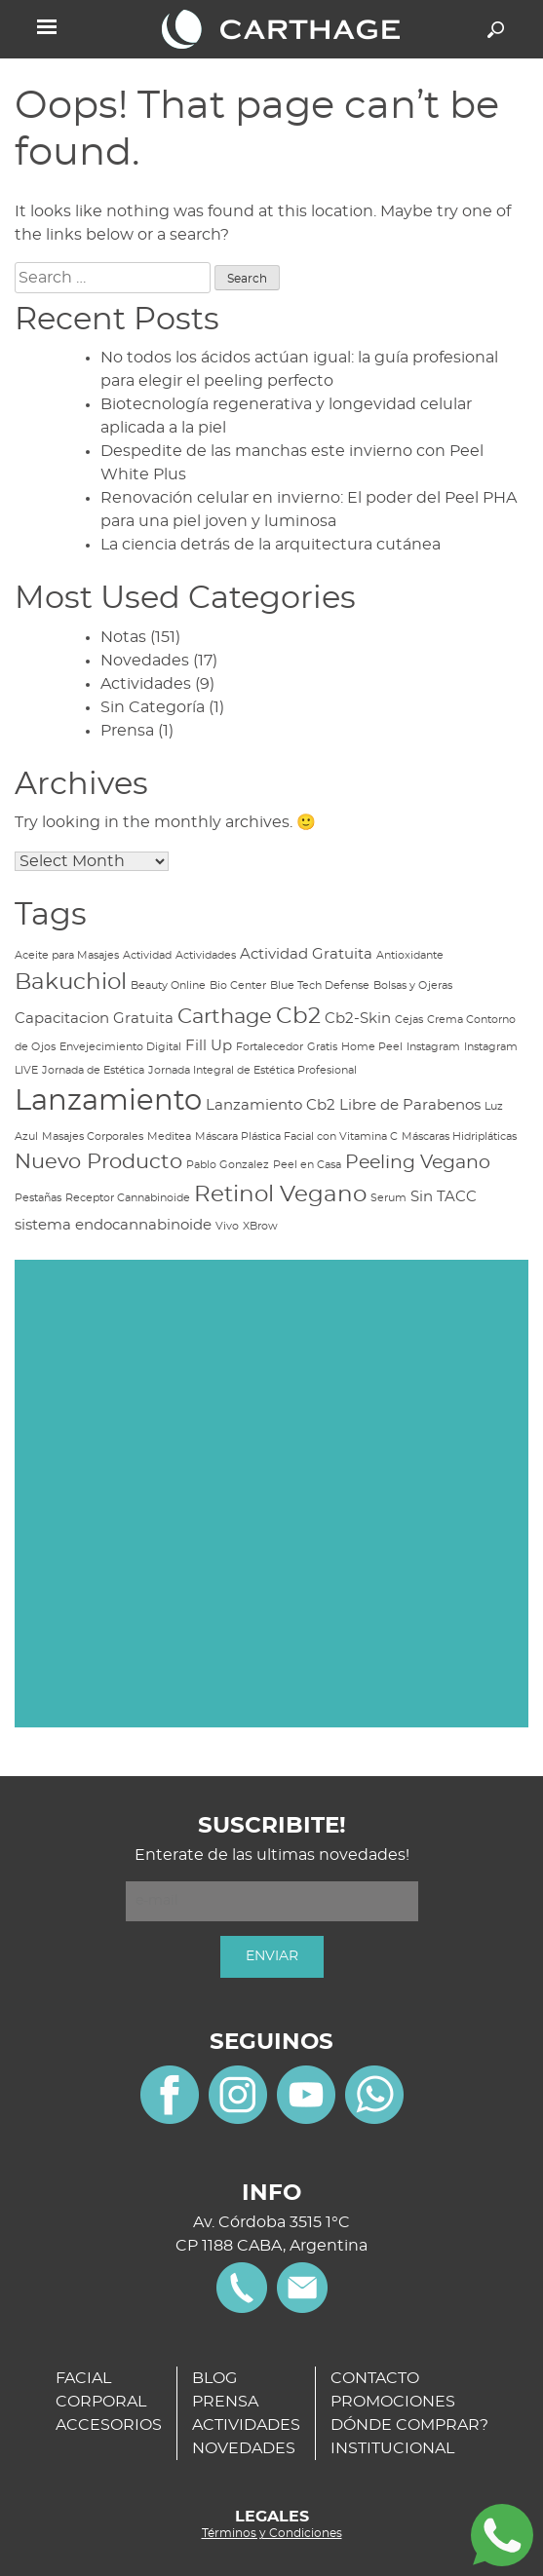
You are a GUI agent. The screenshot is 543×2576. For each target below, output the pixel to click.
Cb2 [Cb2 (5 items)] (298, 1016)
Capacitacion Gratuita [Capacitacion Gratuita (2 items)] (94, 1018)
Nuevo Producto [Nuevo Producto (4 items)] (98, 1162)
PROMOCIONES (392, 2401)
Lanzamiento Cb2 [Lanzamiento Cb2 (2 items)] (270, 1105)
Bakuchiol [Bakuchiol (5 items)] (71, 982)
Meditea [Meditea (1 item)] (169, 1136)
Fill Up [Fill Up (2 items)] (208, 1046)
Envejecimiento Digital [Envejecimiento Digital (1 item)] (120, 1047)
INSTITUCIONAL (392, 2448)
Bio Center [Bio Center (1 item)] (238, 985)
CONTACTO (374, 2378)
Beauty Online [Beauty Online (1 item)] (168, 985)
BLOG (214, 2378)
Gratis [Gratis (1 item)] (322, 1047)
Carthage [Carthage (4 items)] (224, 1016)
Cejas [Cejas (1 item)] (409, 1019)
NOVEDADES (243, 2448)
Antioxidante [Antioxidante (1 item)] (410, 955)
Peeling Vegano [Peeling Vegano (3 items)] (417, 1163)
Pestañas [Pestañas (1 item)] (38, 1198)
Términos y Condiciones (272, 2533)
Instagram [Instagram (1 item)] (433, 1047)
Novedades (144, 660)
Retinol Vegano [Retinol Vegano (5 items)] (280, 1194)
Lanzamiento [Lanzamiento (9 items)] (108, 1101)
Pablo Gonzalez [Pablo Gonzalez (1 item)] (227, 1164)
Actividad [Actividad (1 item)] (147, 955)
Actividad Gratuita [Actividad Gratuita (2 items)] (306, 954)
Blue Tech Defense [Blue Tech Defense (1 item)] (319, 985)
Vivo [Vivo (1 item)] (227, 1226)
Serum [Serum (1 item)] (388, 1198)
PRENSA (225, 2401)
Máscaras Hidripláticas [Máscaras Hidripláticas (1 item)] (459, 1136)
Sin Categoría (152, 707)
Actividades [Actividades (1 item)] (205, 955)
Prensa (127, 731)
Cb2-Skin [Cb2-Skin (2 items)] (358, 1018)
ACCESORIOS (109, 2425)
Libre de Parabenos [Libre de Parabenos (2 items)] (410, 1105)
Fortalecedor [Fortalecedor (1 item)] (269, 1047)
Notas (123, 637)
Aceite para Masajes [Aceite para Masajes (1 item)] (67, 955)
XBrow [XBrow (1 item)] (260, 1226)
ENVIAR (272, 1956)
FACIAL (83, 2378)
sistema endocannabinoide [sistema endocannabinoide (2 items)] (113, 1225)
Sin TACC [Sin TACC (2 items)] (443, 1197)
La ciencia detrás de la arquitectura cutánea (270, 544)
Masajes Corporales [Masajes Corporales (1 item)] (92, 1136)
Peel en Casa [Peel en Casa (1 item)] (307, 1164)
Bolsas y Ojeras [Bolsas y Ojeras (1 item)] (412, 985)
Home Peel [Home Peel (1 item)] (372, 1047)
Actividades (145, 684)
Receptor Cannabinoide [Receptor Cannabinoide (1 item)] (127, 1198)
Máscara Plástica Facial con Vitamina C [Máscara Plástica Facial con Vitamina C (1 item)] (296, 1136)
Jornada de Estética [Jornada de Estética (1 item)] (93, 1070)
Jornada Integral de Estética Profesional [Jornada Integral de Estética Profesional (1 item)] (252, 1070)
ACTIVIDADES (246, 2425)
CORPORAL (101, 2401)
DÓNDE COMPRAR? (409, 2425)
